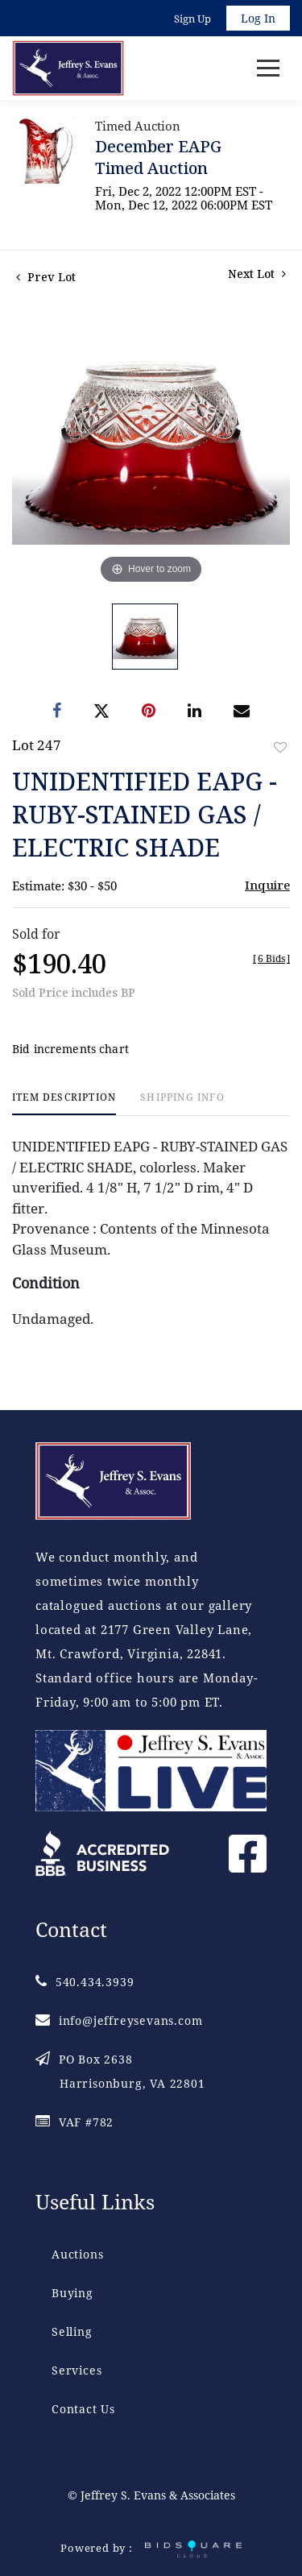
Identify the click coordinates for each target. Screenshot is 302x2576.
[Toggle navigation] (268, 68)
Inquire (267, 885)
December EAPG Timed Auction (158, 157)
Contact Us (83, 2408)
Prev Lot (46, 276)
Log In (258, 18)
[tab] (64, 1103)
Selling (72, 2331)
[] (271, 958)
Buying (72, 2292)
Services (76, 2370)
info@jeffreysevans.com (118, 2020)
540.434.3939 (84, 1981)
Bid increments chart (70, 1048)
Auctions (77, 2254)
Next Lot (257, 273)
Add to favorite (280, 747)
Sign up (192, 18)
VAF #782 (74, 2122)
